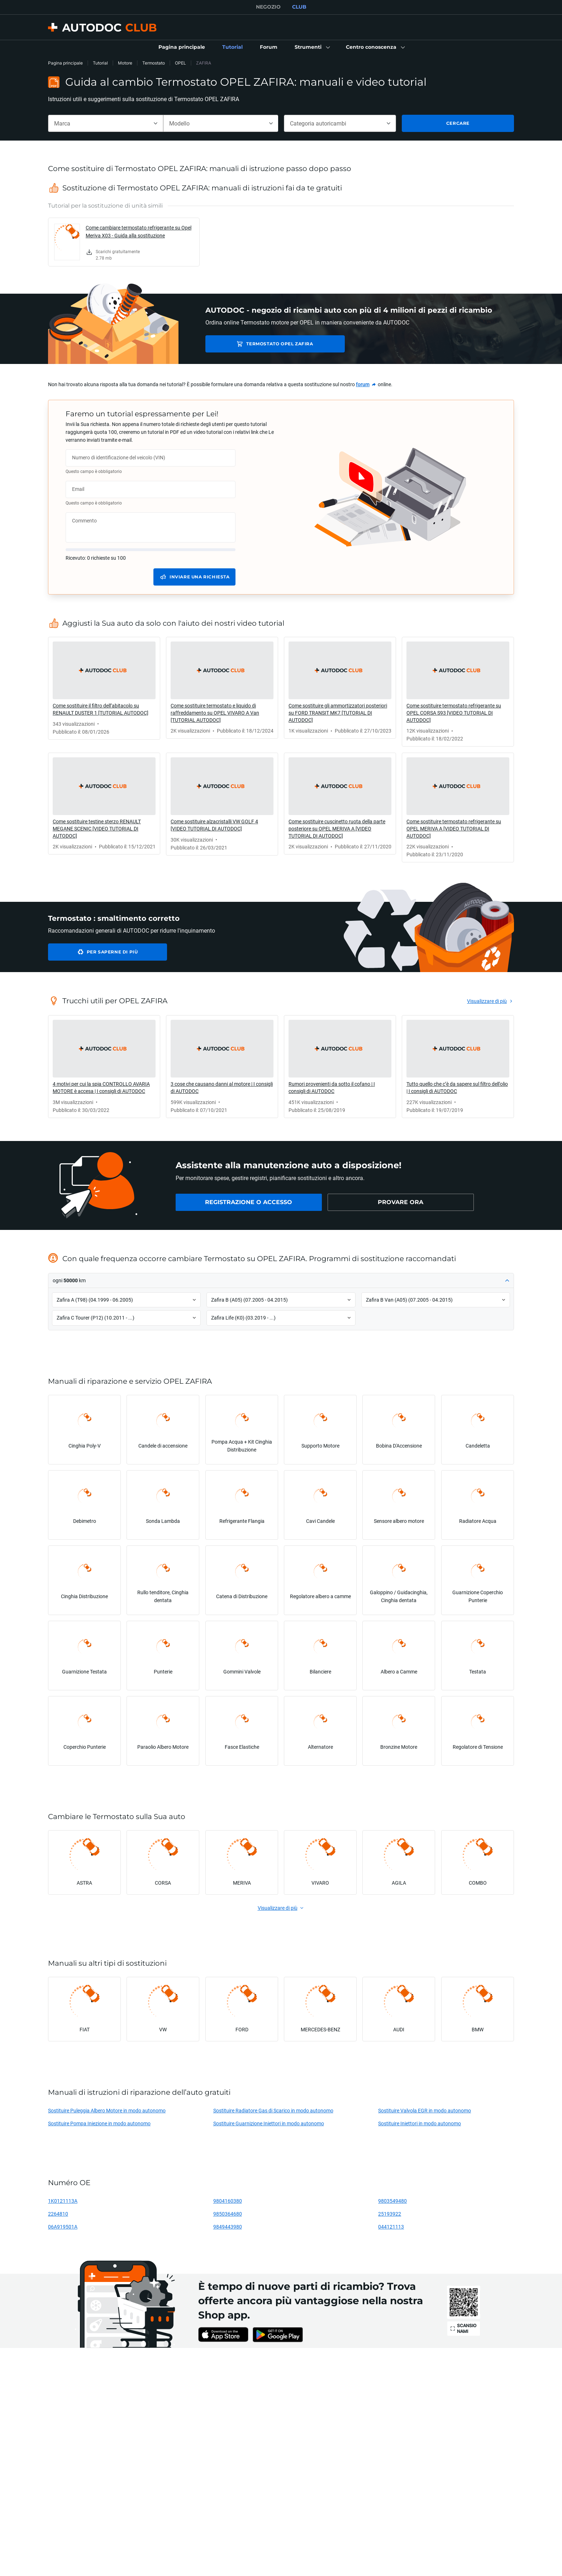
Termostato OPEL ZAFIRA (256, 343)
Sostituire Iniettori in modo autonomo (419, 2123)
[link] (182, 47)
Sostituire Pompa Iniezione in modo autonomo (99, 2123)
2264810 (58, 2213)
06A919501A (62, 2226)
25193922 (389, 2213)
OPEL (180, 63)
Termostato (153, 63)
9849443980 (227, 2226)
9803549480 (392, 2200)
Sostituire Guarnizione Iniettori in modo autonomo (268, 2123)
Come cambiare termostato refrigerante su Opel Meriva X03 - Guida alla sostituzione (138, 231)
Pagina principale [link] (65, 63)
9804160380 (227, 2200)
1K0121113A (62, 2200)
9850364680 (227, 2213)
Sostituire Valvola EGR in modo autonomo (424, 2110)
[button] (311, 47)
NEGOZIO (268, 7)
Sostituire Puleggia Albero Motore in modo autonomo (107, 2110)
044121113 (391, 2226)
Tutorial (100, 63)
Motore (125, 63)
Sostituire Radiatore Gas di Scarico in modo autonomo (273, 2110)
